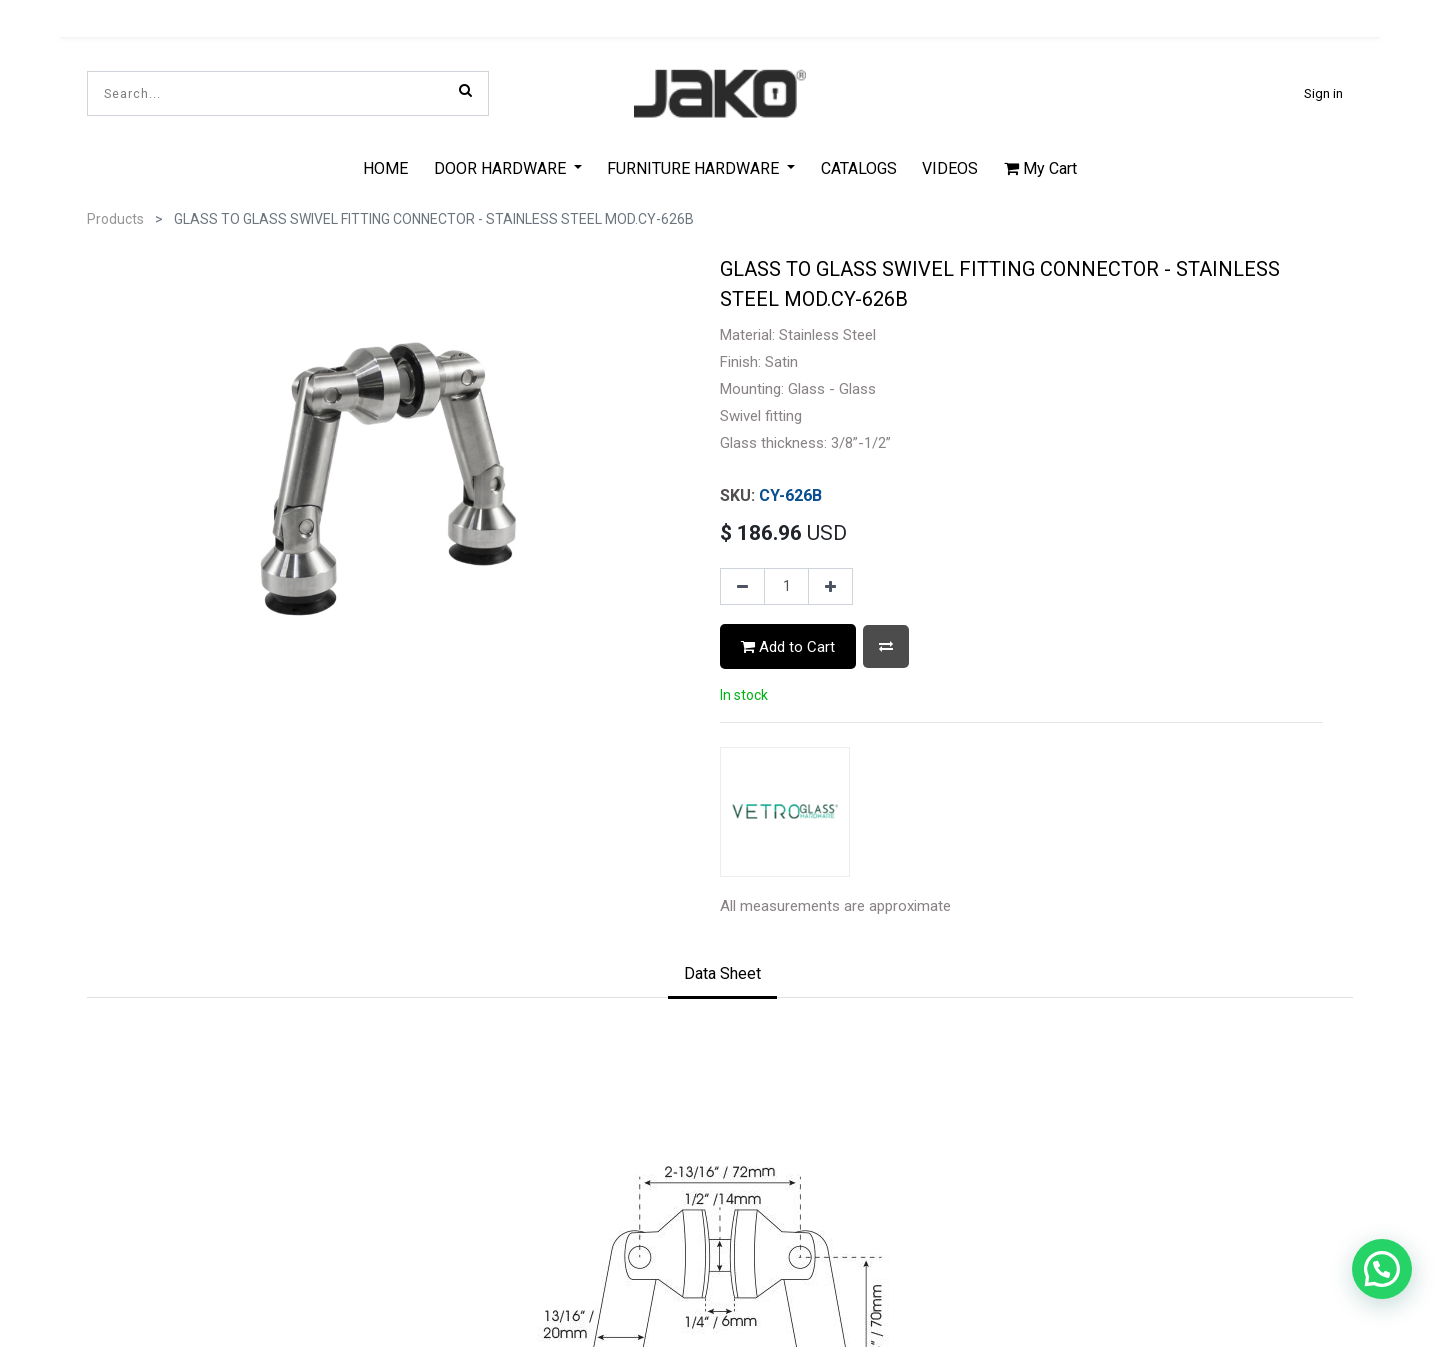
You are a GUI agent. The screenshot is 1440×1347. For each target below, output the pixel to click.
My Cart (1040, 168)
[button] (886, 646)
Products (115, 219)
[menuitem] (385, 168)
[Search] (465, 90)
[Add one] (830, 587)
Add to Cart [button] (788, 647)
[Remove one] (742, 587)
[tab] (722, 938)
